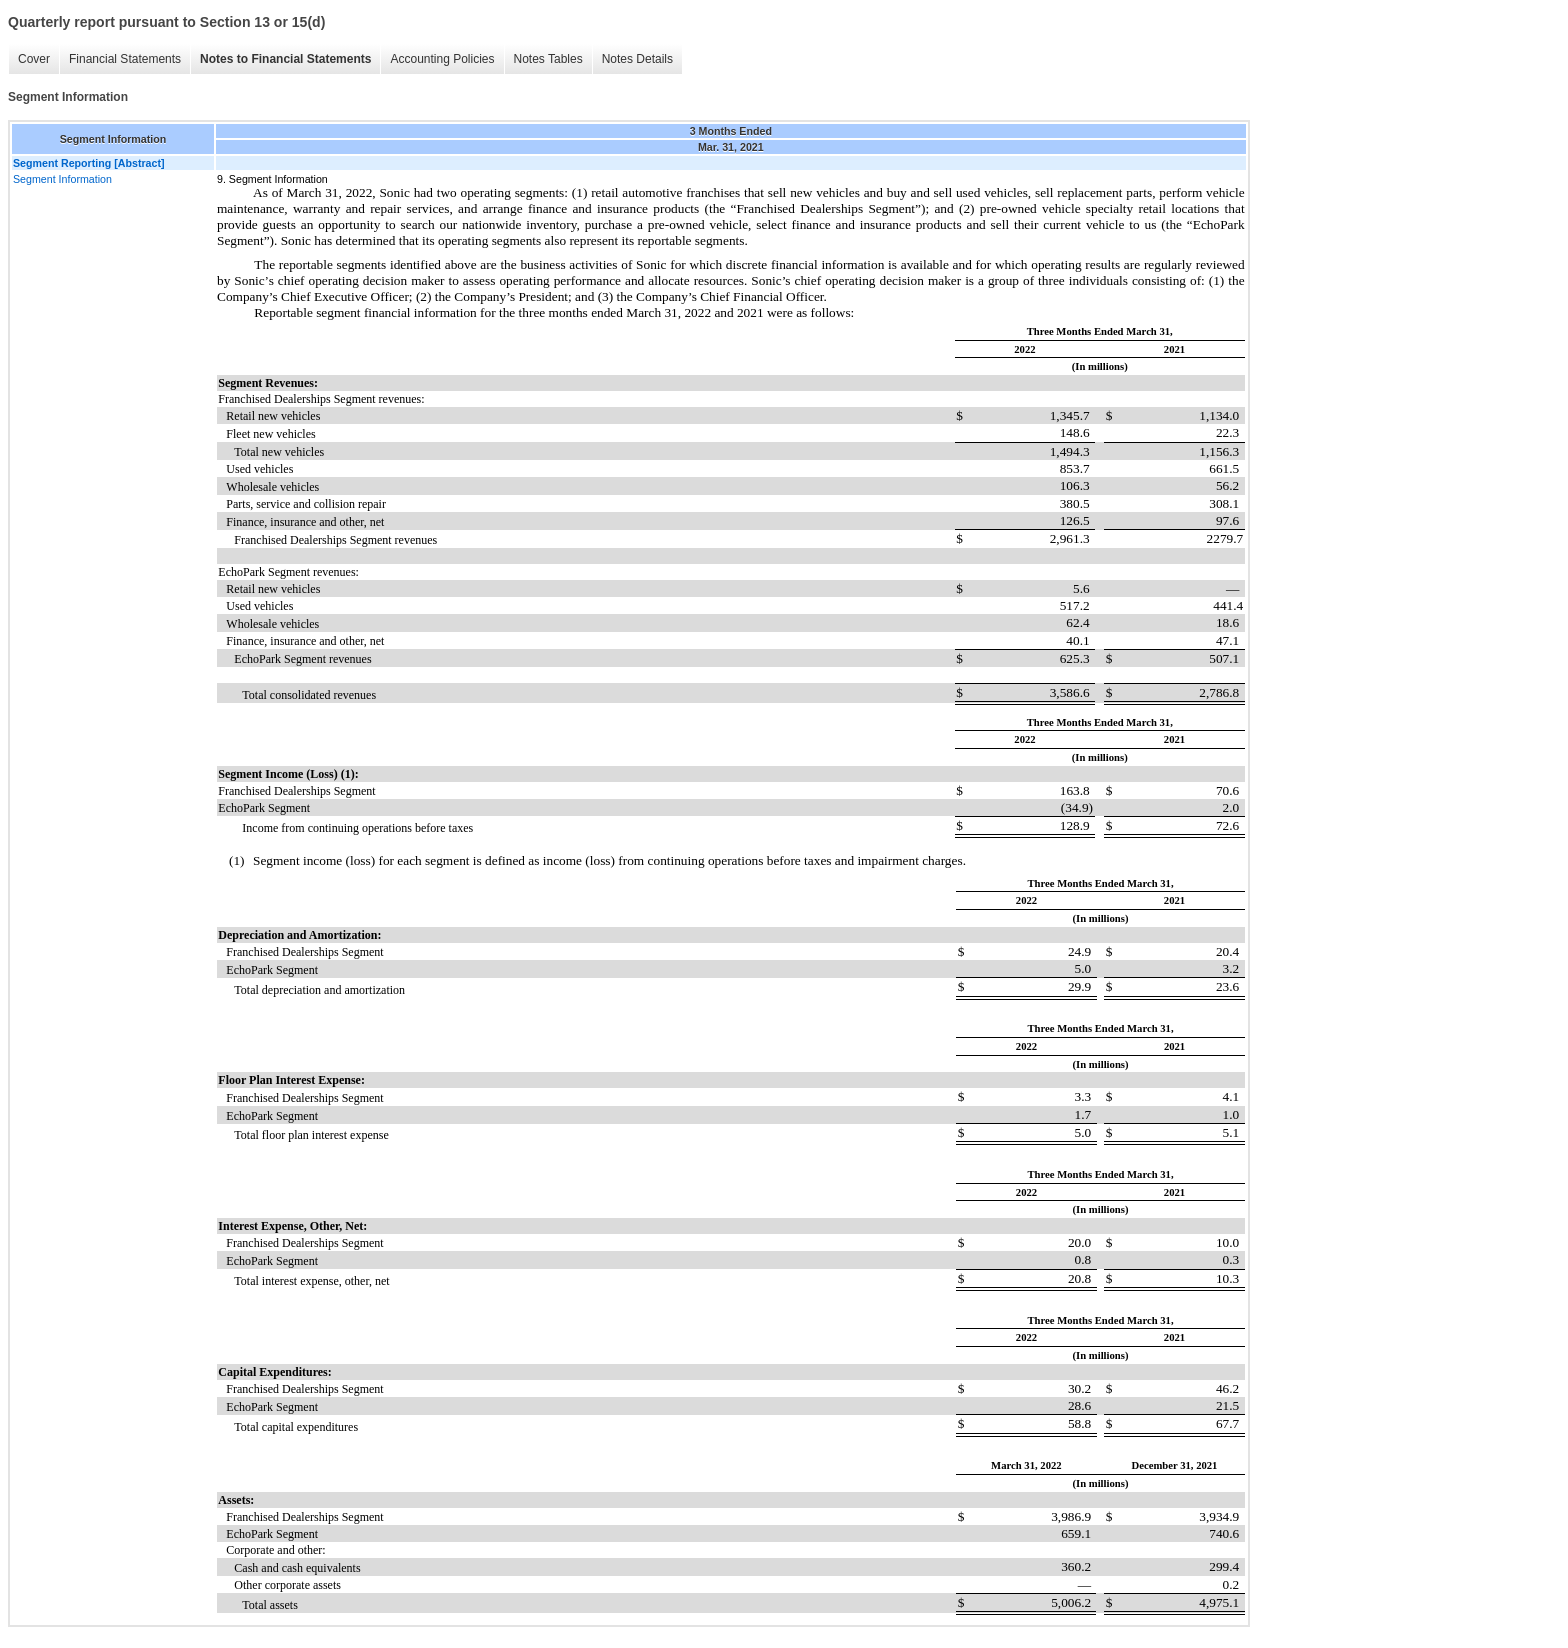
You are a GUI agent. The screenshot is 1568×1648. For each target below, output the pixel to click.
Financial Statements (125, 59)
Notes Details (637, 59)
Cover (34, 59)
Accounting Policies (442, 59)
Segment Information (62, 179)
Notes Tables (548, 59)
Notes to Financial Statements (285, 59)
